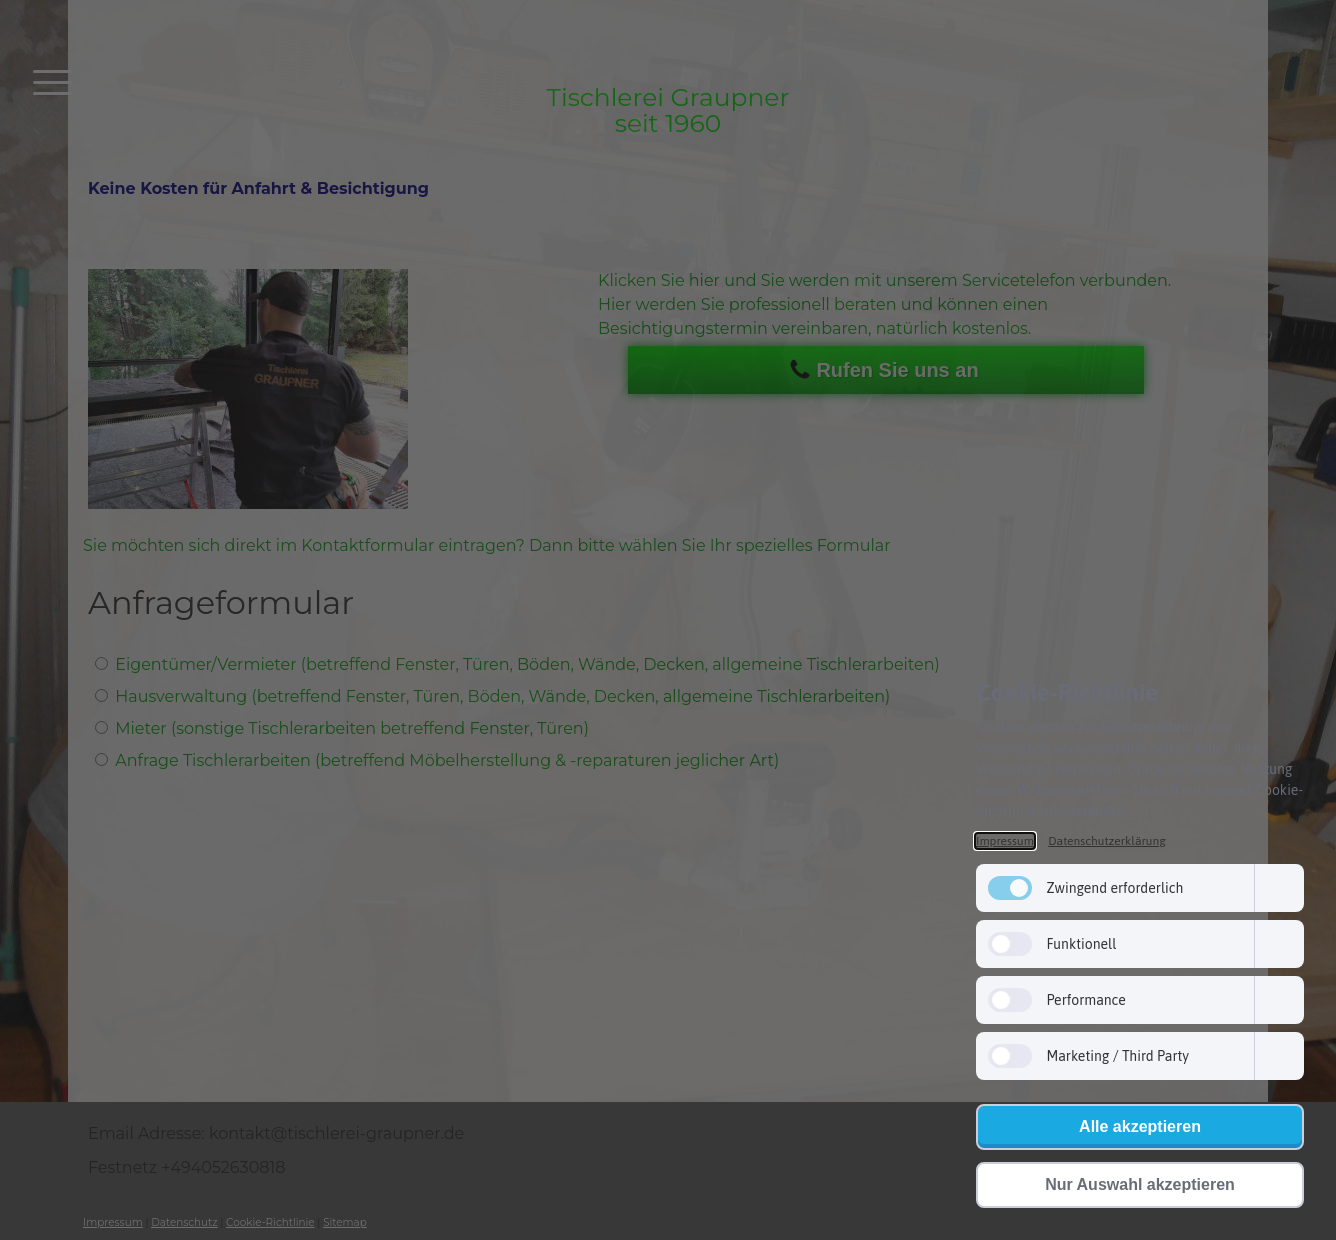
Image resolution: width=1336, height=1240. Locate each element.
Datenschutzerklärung (1107, 841)
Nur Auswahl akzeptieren (1140, 1184)
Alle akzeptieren (1140, 1126)
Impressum (1005, 841)
